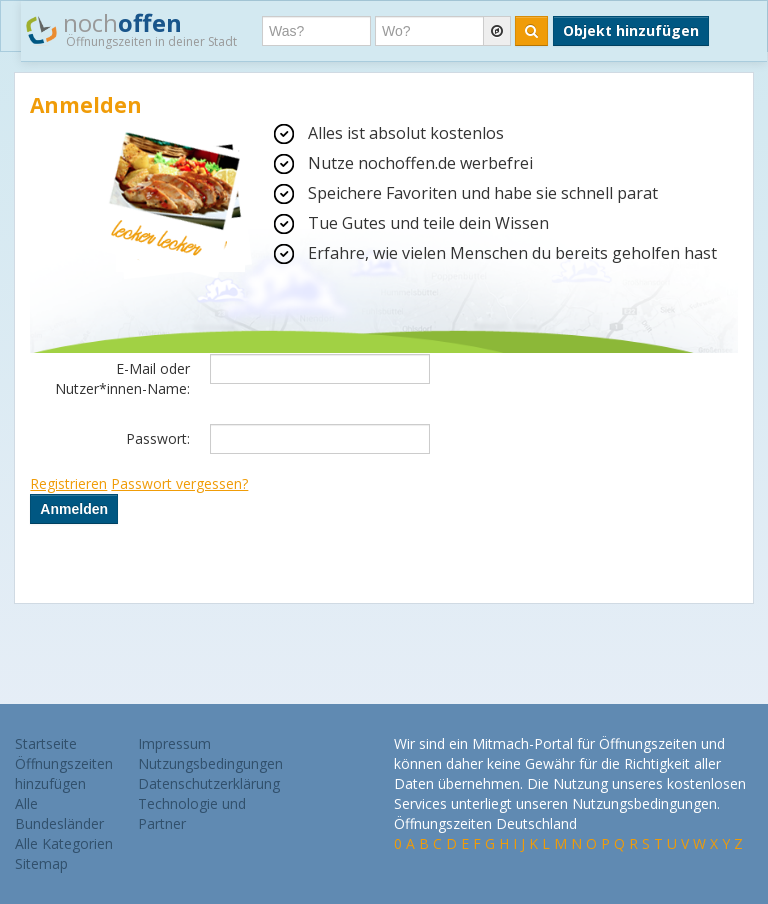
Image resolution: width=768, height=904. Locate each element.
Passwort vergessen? (179, 483)
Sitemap (41, 863)
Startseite (46, 743)
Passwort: (158, 438)
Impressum (174, 743)
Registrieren (68, 483)
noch (131, 29)
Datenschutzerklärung (209, 783)
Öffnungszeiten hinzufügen (64, 773)
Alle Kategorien (64, 843)
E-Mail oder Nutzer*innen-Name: (122, 378)
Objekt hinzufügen (631, 30)
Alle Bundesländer (59, 813)
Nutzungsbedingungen (210, 763)
